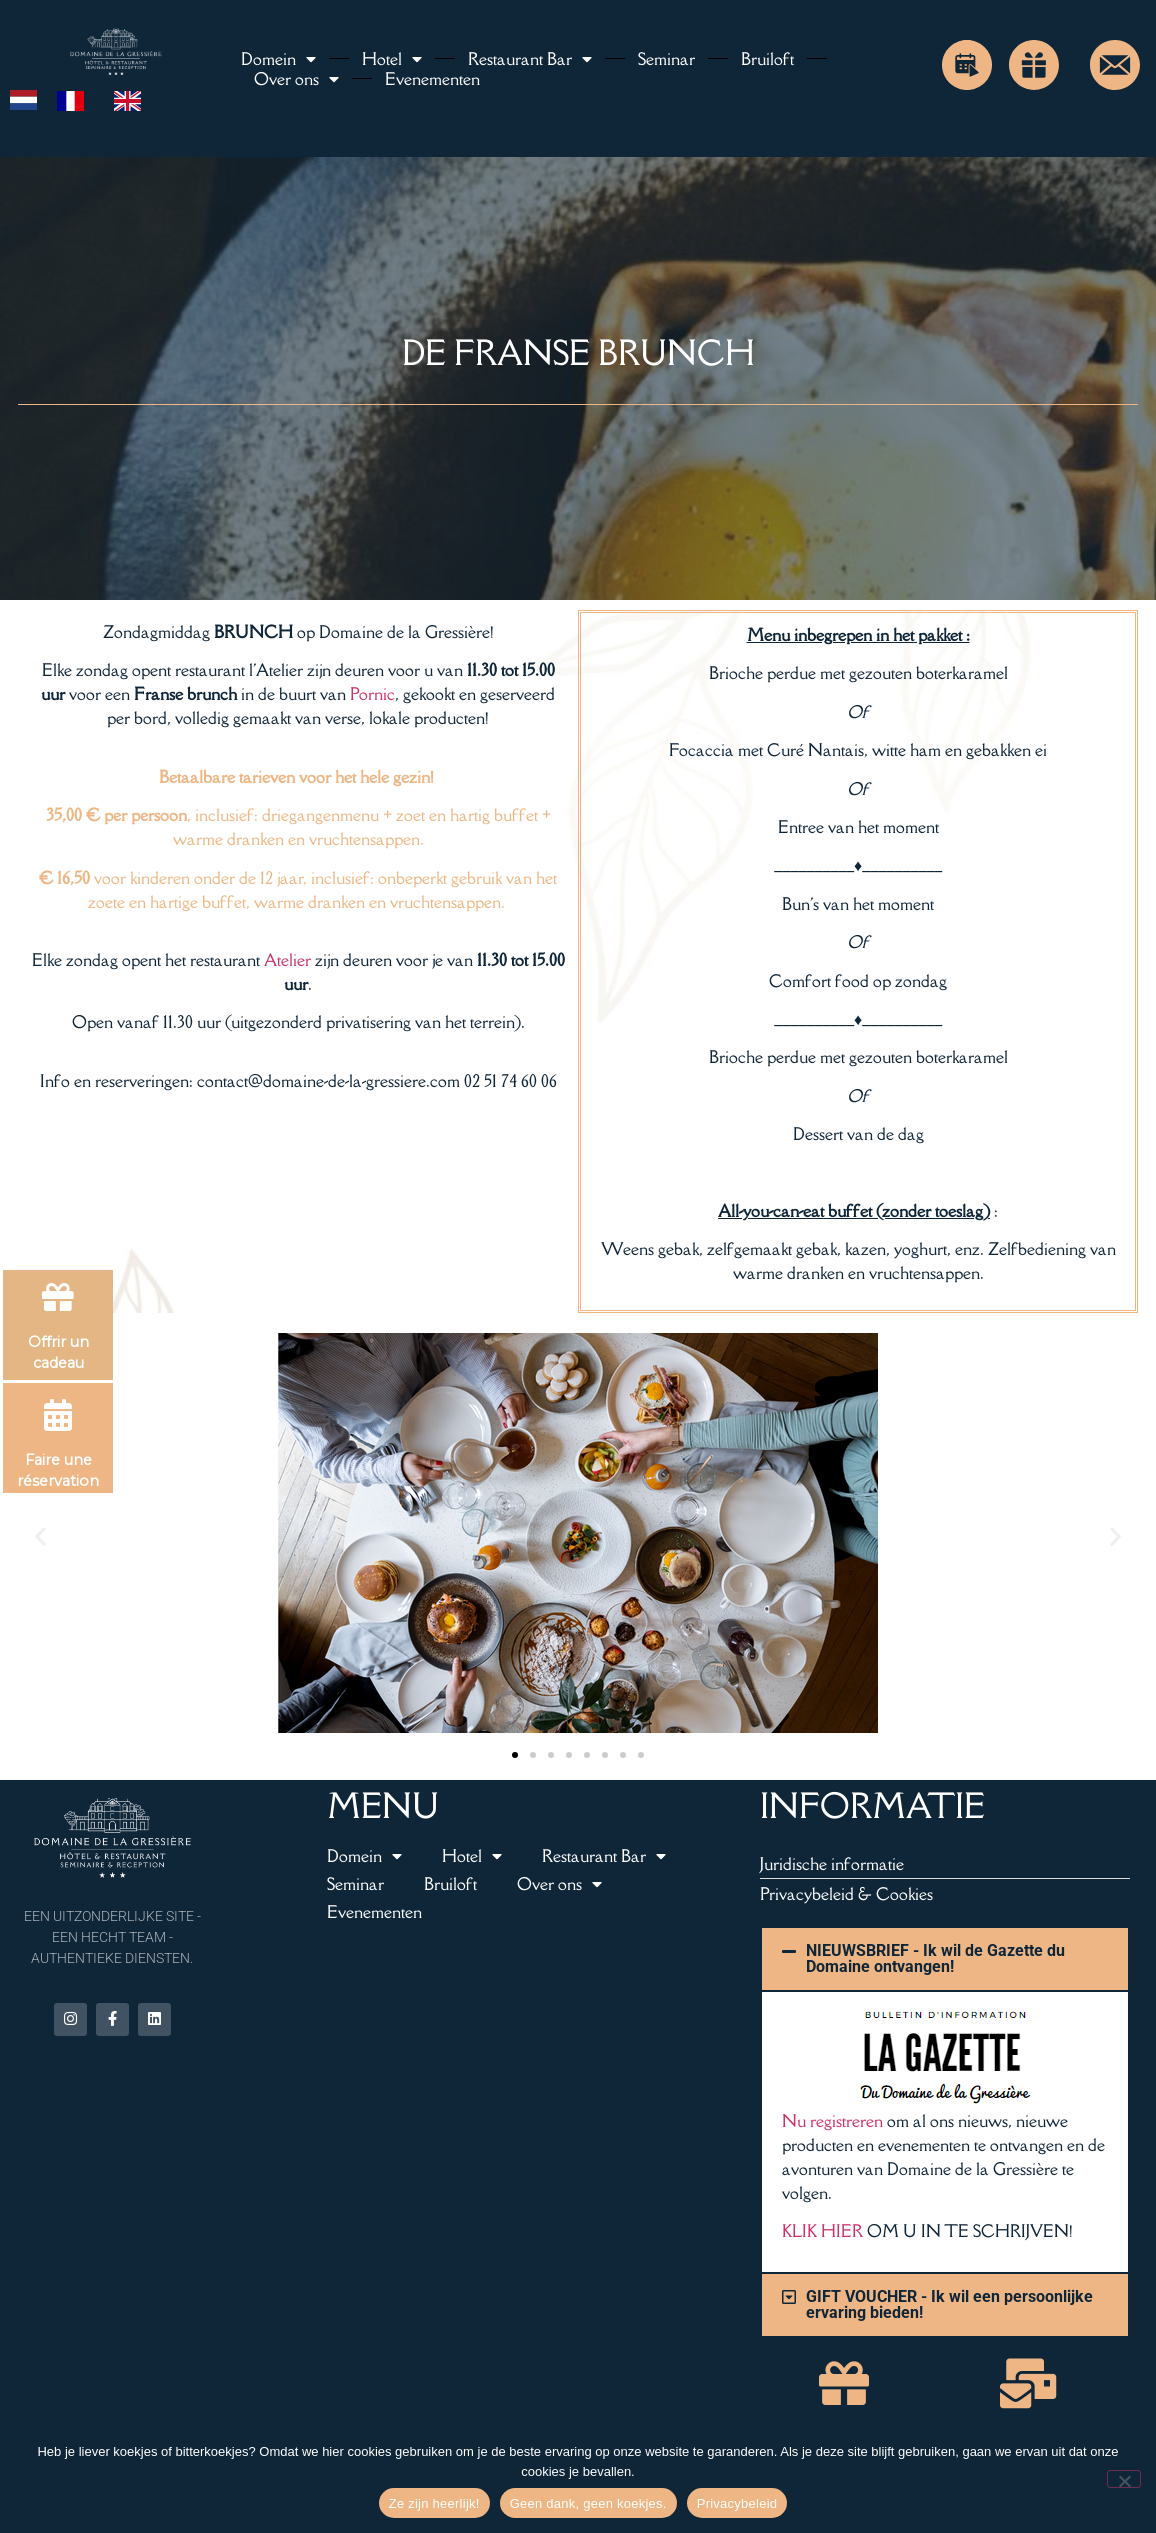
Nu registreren (832, 2121)
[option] (75, 101)
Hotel (392, 59)
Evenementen (432, 79)
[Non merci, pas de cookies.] (1124, 2479)
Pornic (372, 694)
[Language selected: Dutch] (85, 99)
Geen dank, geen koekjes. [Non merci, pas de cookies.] (588, 2503)
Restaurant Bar (530, 59)
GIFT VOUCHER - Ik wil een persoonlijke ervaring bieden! (949, 2304)
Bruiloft (767, 59)
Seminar (666, 59)
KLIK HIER (822, 2231)
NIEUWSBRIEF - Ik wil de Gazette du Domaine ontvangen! (935, 1958)
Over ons (296, 79)
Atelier (287, 960)
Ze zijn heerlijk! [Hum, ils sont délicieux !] (434, 2503)
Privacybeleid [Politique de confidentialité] (737, 2503)
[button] (40, 1536)
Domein (278, 59)
